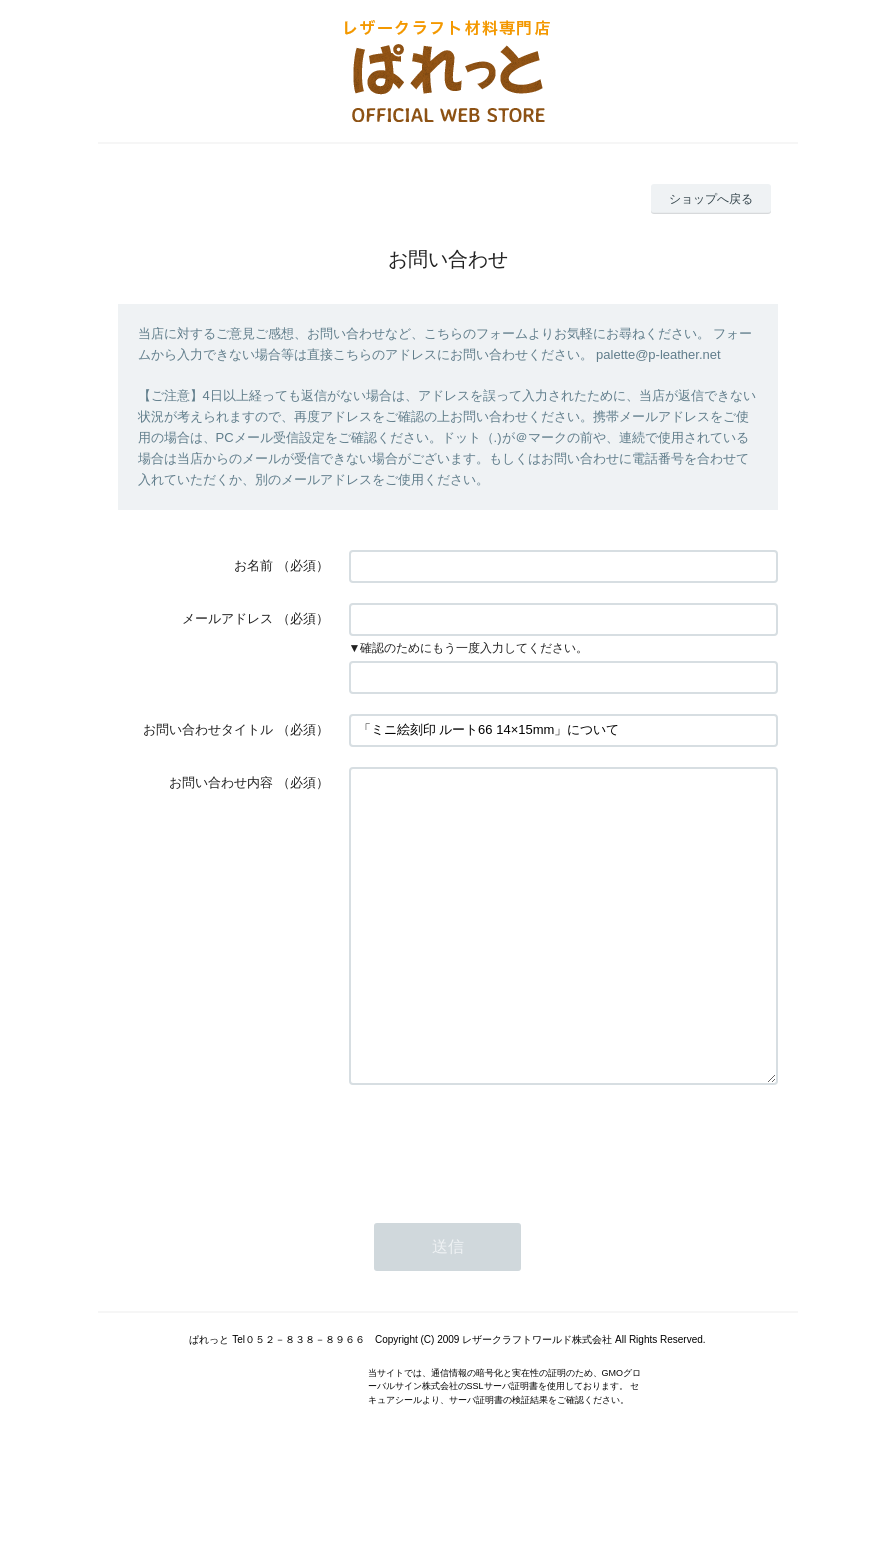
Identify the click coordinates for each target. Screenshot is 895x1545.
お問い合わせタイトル (208, 729)
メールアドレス (227, 618)
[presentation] (501, 1204)
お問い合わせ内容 (221, 782)
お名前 (253, 565)
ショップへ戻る (711, 199)
